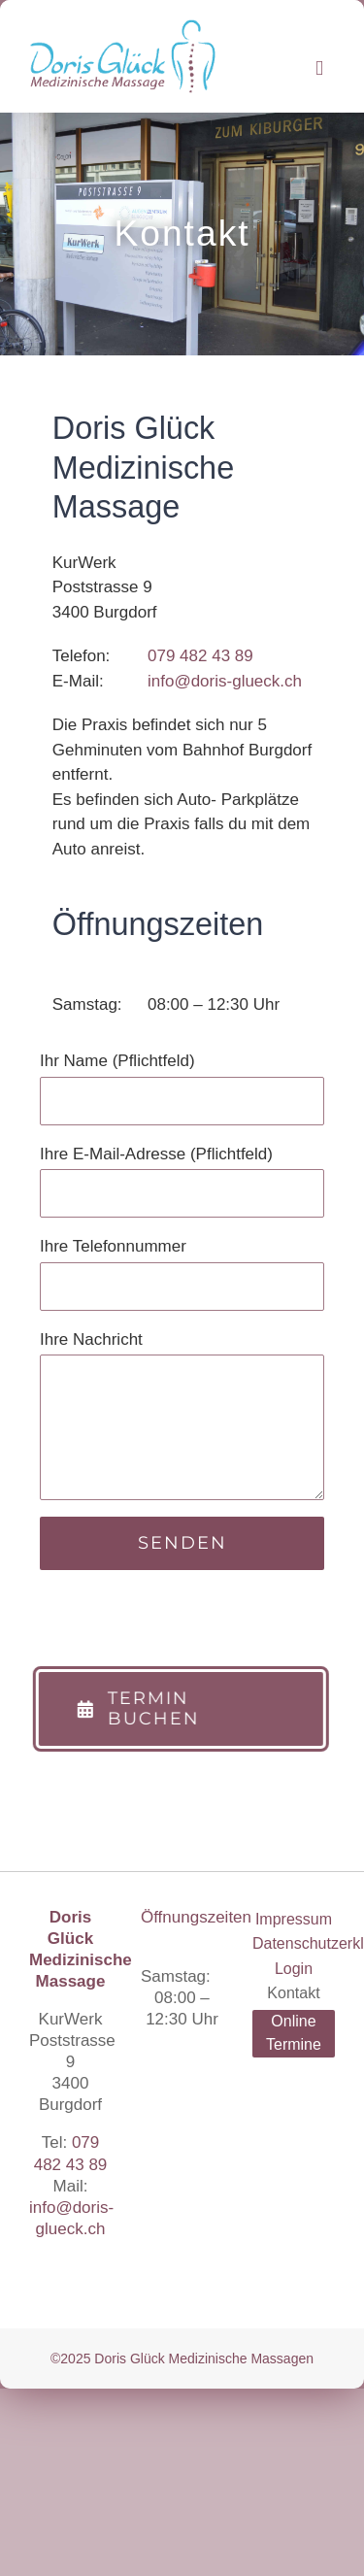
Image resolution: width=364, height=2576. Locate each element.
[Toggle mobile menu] (319, 68)
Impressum (293, 1919)
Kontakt (293, 1993)
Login (294, 1968)
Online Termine (293, 2033)
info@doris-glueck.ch (225, 681)
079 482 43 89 (200, 656)
